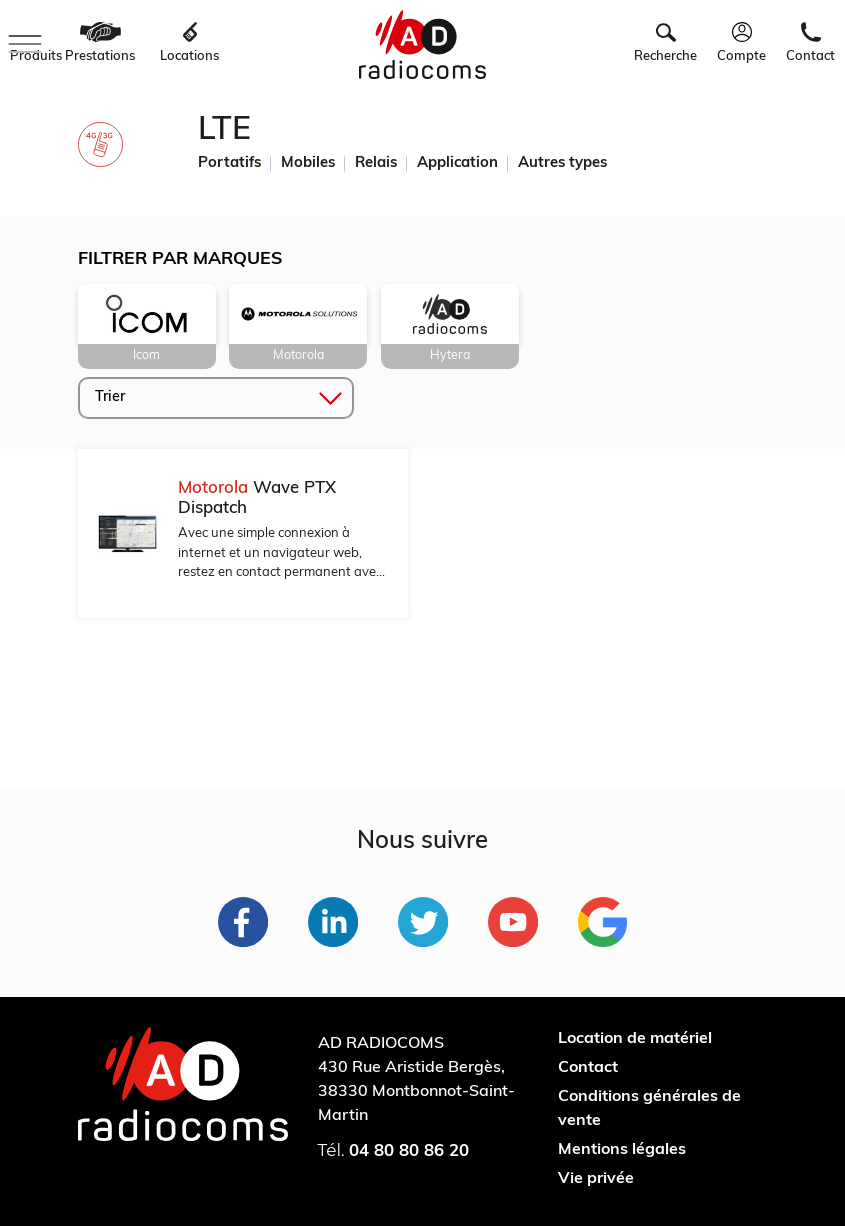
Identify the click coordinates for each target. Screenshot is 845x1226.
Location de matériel (635, 1039)
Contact (588, 1068)
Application (457, 163)
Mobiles (308, 163)
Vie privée (596, 1179)
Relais (376, 163)
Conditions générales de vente (649, 1109)
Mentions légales (622, 1150)
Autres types (562, 163)
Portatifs (229, 163)
